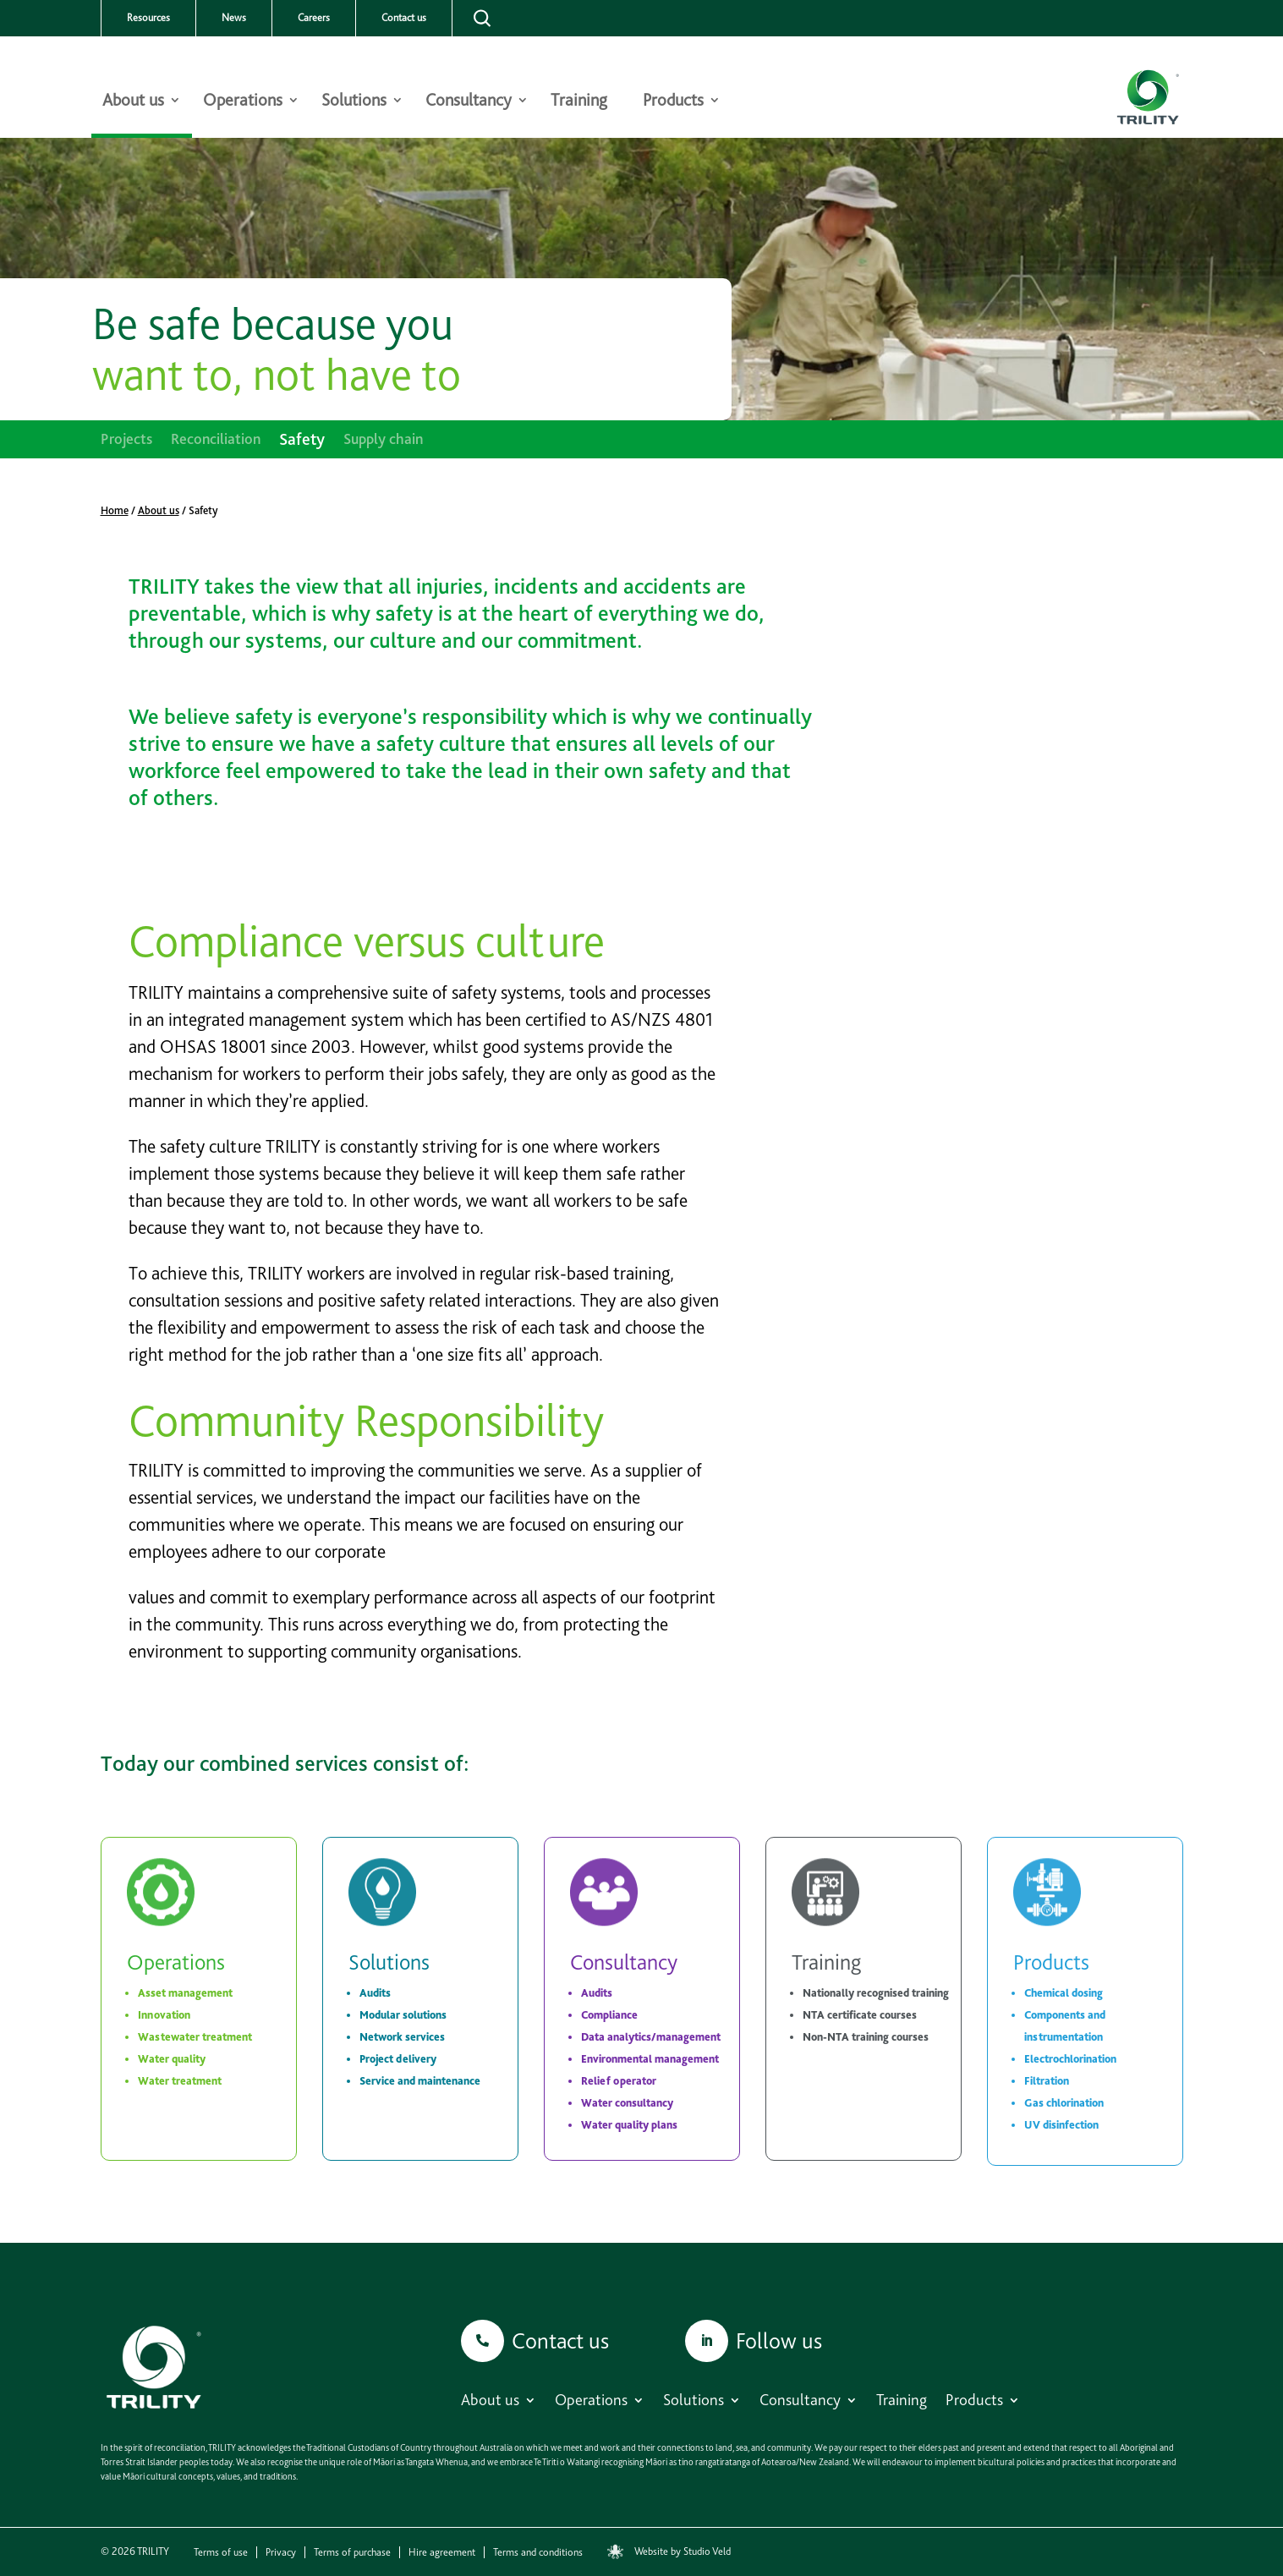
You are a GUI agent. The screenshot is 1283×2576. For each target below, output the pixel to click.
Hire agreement (441, 2552)
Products (673, 102)
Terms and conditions (538, 2552)
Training (579, 102)
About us (133, 102)
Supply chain (383, 440)
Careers (314, 18)
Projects (126, 440)
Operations (242, 102)
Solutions (354, 102)
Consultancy (468, 102)
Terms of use (221, 2552)
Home (115, 510)
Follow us (779, 2340)
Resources (148, 18)
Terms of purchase (352, 2552)
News (234, 18)
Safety (302, 441)
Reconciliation (215, 440)
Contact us (403, 18)
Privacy (281, 2552)
